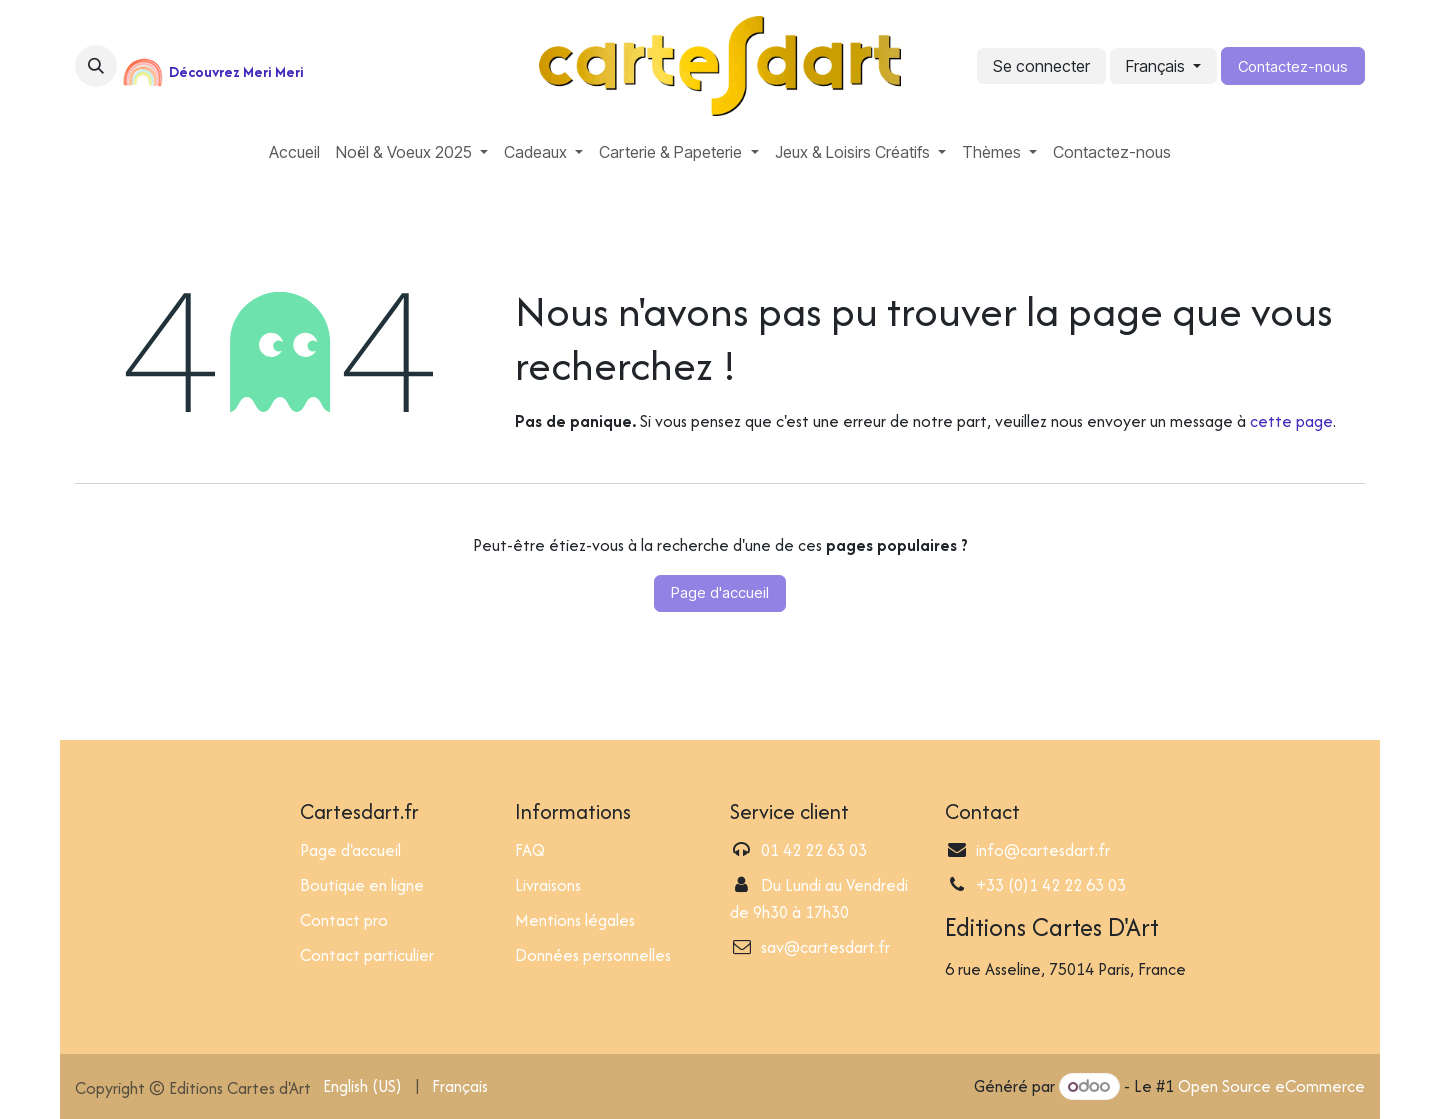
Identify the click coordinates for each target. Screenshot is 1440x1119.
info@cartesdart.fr (1043, 850)
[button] (96, 66)
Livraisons (548, 885)
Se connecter (1041, 66)
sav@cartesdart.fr (825, 947)
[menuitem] (294, 152)
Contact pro (344, 920)
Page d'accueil (720, 592)
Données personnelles (593, 955)
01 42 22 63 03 (814, 850)
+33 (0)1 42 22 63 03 (1051, 885)
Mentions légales (575, 920)
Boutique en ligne (362, 885)
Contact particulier (367, 955)
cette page (1291, 421)
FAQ (530, 850)
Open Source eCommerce (1271, 1086)
